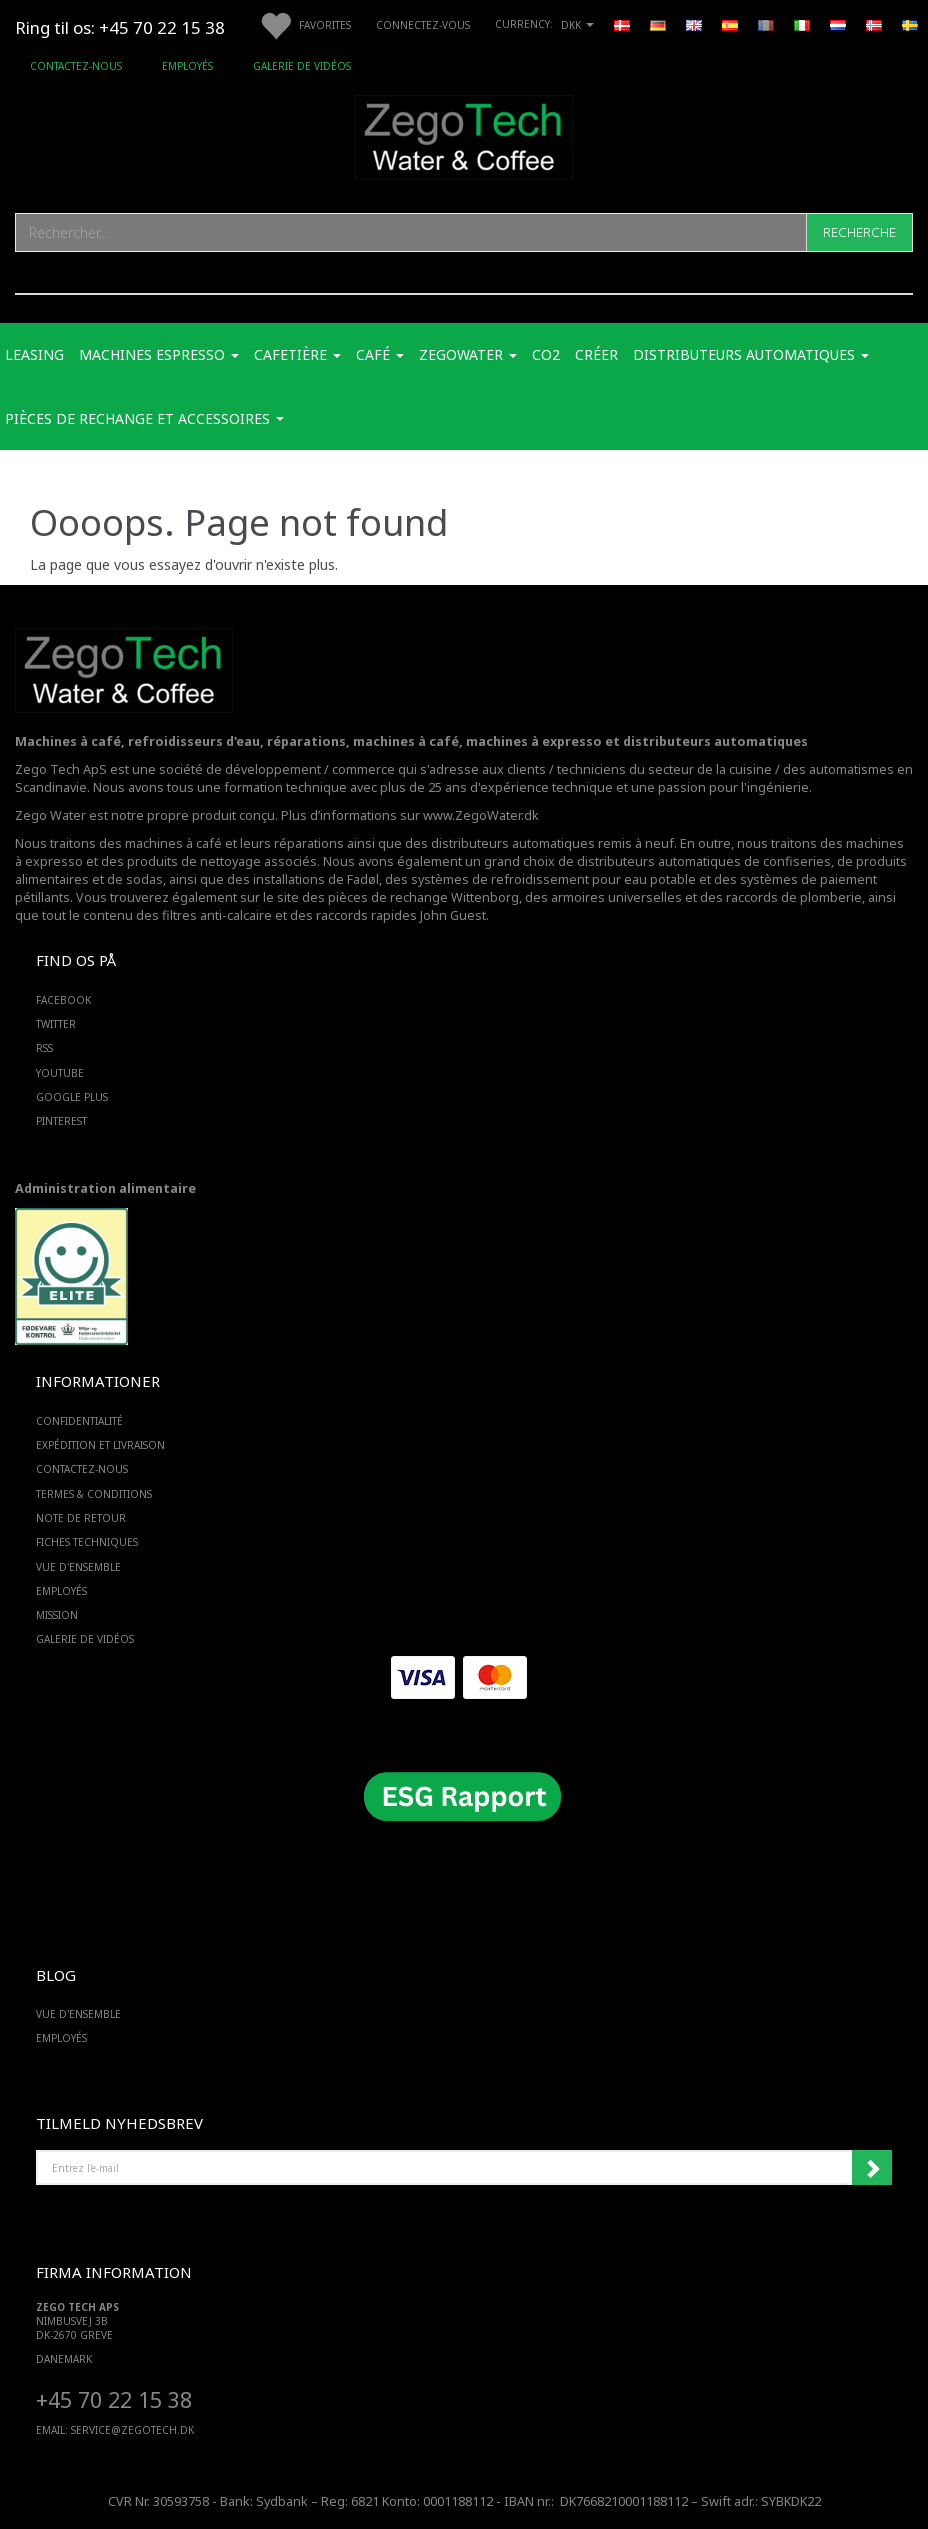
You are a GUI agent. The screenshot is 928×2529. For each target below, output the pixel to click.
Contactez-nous (76, 66)
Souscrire (872, 2168)
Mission (57, 1615)
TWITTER (56, 1024)
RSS (44, 1048)
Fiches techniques (87, 1542)
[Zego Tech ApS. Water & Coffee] (464, 134)
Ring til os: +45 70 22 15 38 (120, 27)
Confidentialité (79, 1421)
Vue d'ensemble (78, 1567)
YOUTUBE (60, 1073)
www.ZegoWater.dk (481, 815)
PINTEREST (61, 1121)
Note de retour (81, 1518)
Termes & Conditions (94, 1494)
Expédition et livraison (100, 1445)
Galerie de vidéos (302, 66)
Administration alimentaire (105, 1188)
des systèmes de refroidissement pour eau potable (540, 879)
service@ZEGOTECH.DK (132, 2430)
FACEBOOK (63, 1000)
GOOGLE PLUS (72, 1097)
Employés (187, 66)
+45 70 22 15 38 (114, 2399)
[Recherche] (859, 232)
